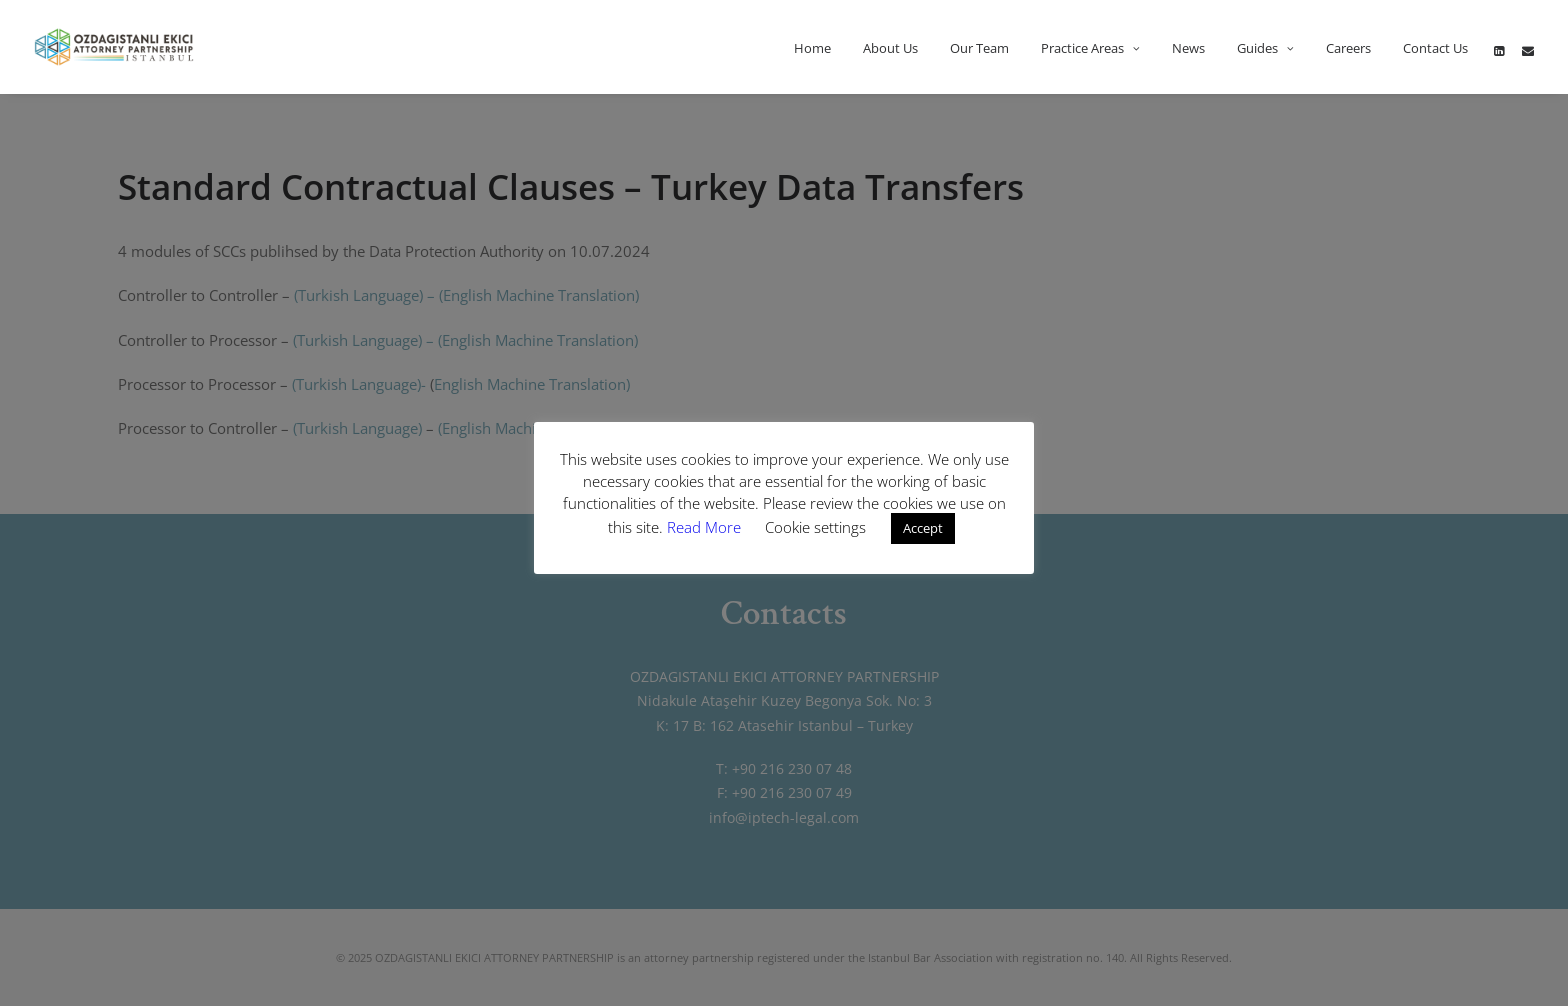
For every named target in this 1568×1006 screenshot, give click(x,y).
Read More (706, 527)
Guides (1265, 48)
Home (812, 48)
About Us (890, 48)
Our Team (979, 48)
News (1188, 48)
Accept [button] (923, 528)
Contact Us (1435, 48)
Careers (1348, 48)
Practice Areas (1090, 48)
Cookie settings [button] (815, 527)
